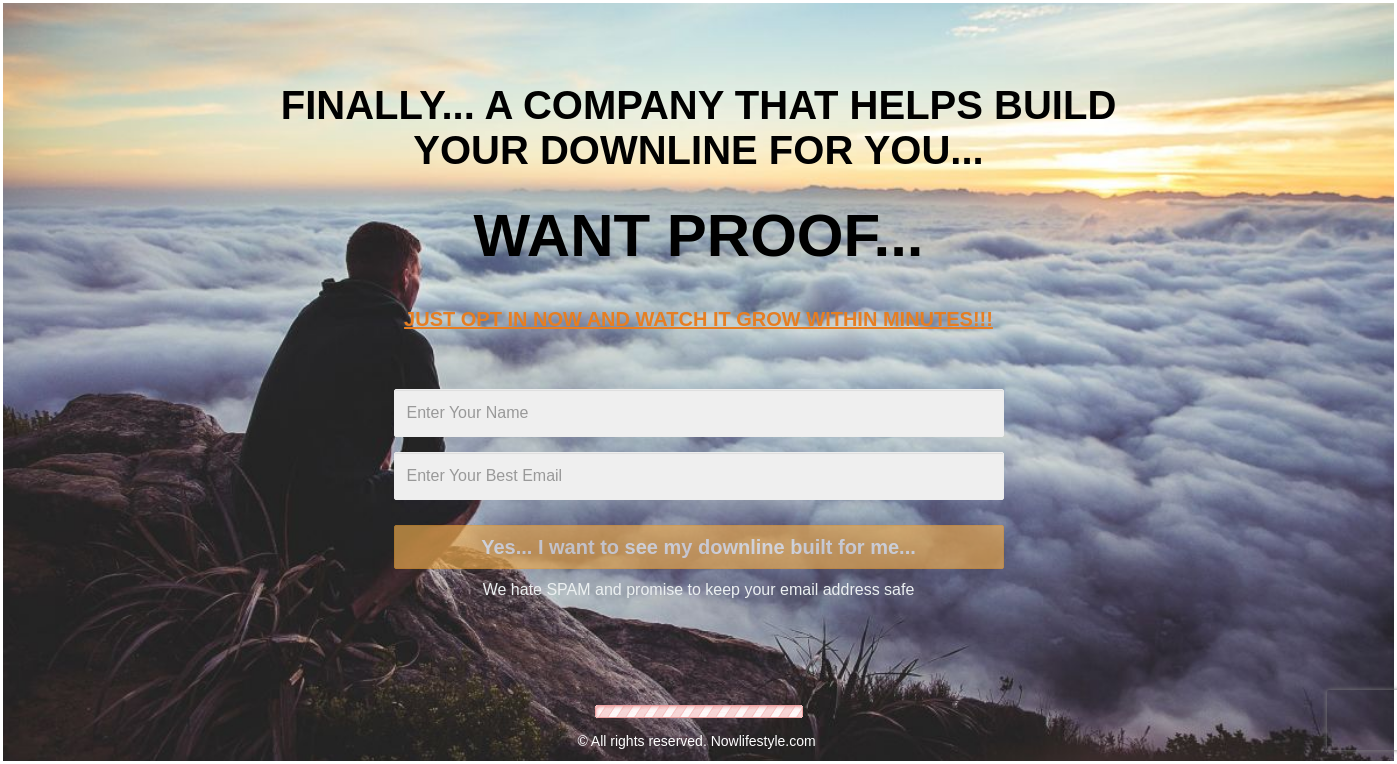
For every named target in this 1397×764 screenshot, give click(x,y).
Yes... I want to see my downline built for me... (698, 547)
